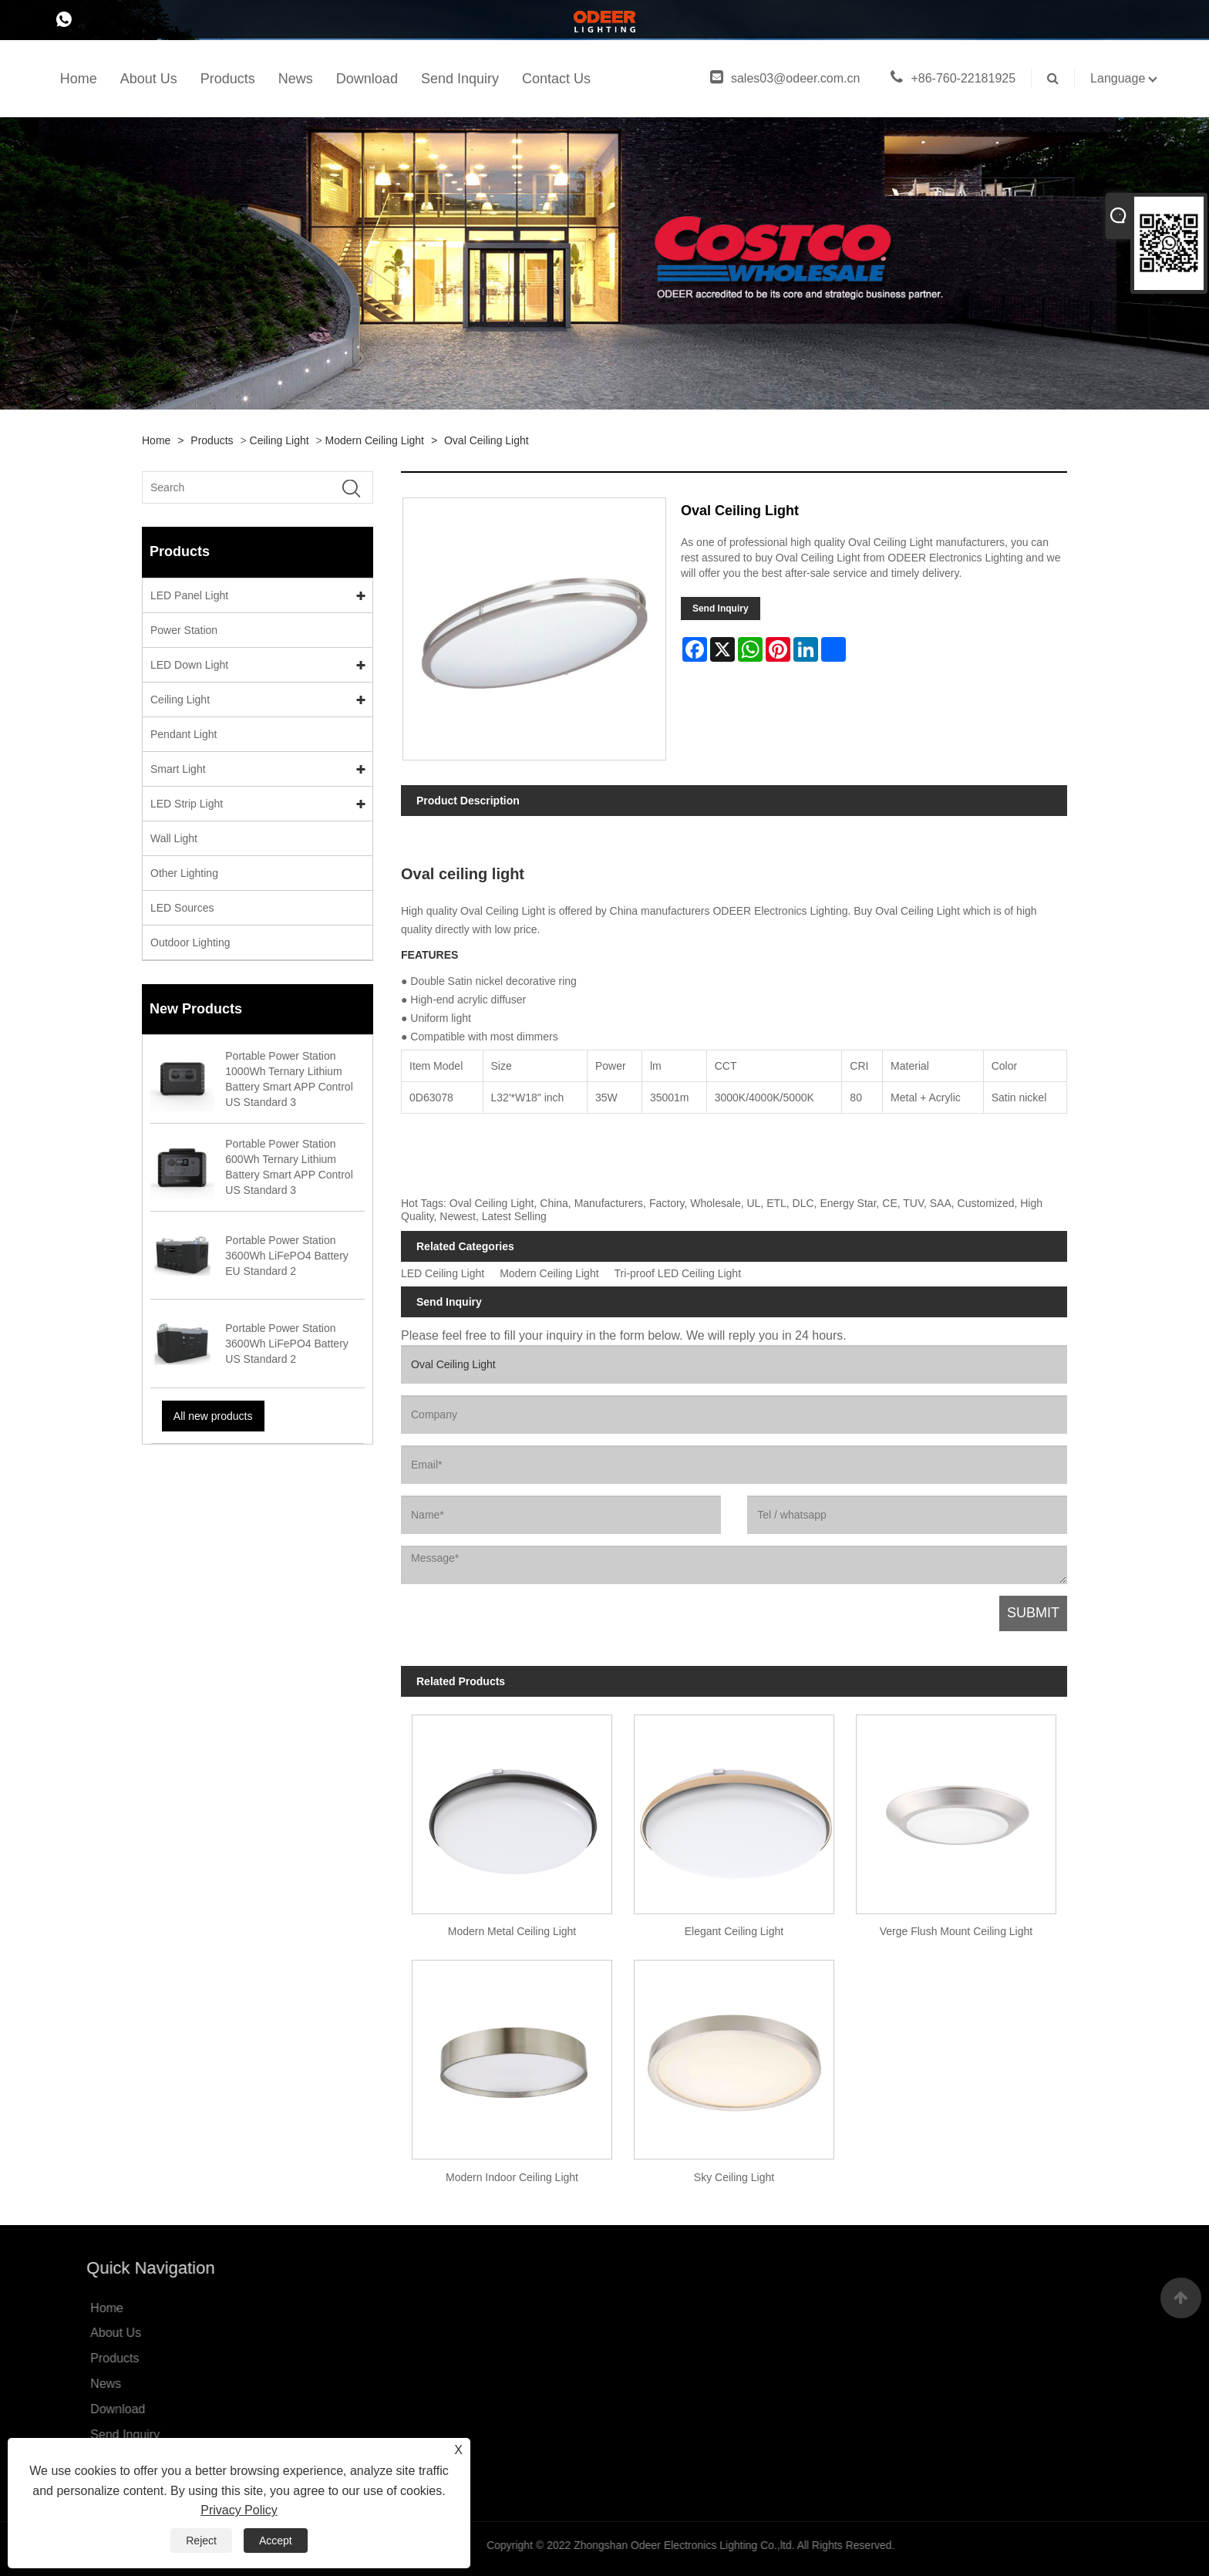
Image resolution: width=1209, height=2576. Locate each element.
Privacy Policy (239, 2510)
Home (78, 78)
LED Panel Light (189, 595)
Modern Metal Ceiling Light (512, 1931)
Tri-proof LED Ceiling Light (678, 1274)
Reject (201, 2540)
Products (227, 78)
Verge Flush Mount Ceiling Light (956, 1931)
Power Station (183, 630)
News (295, 78)
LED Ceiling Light (442, 1274)
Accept (275, 2540)
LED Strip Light (186, 803)
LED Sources (182, 908)
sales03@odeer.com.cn (785, 78)
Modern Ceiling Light (374, 440)
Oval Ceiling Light (486, 440)
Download (367, 78)
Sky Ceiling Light (734, 2177)
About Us (148, 78)
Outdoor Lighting (190, 942)
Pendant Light (183, 734)
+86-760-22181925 (953, 78)
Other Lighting (184, 873)
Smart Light (178, 769)
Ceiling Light (279, 440)
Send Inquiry (460, 78)
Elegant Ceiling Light (734, 1931)
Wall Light (173, 838)
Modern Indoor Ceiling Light (512, 2177)
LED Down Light (189, 665)
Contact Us (556, 78)
